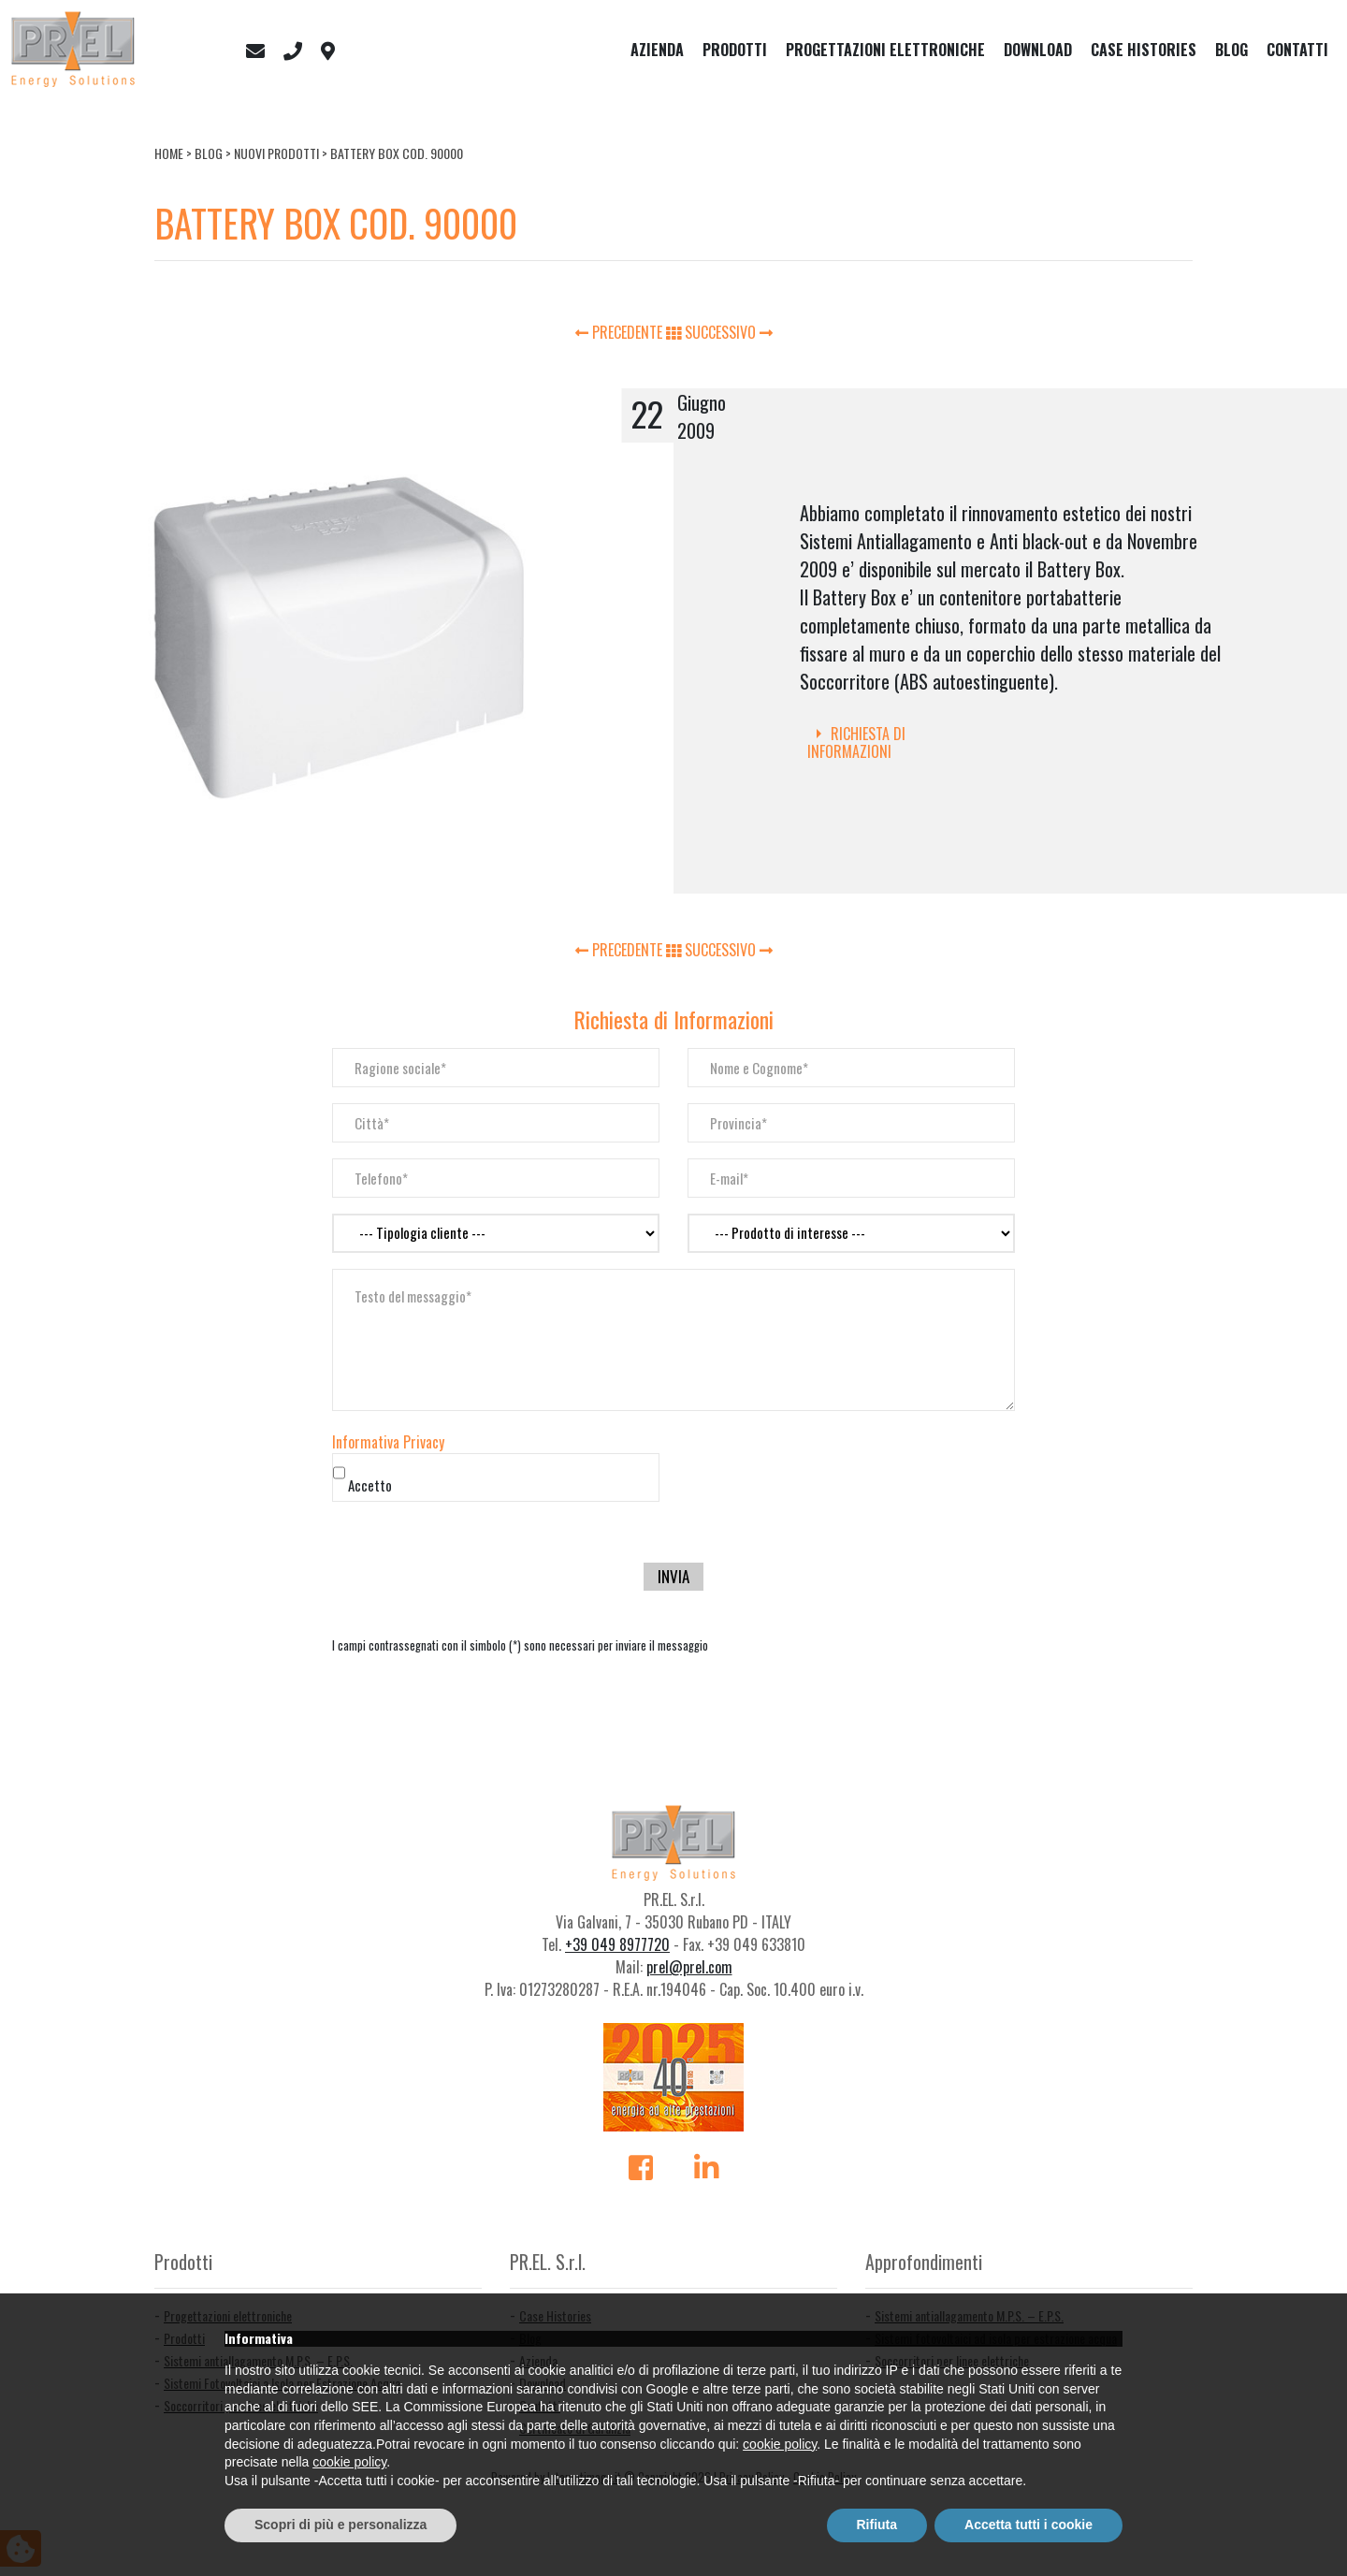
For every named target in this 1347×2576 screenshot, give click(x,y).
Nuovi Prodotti (276, 153)
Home (168, 153)
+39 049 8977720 (617, 1944)
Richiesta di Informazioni (856, 742)
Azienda (657, 49)
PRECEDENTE (620, 332)
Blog (1231, 49)
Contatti (1297, 49)
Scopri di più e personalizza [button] (340, 2524)
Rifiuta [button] (877, 2524)
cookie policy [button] (780, 2444)
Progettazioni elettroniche (885, 49)
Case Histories (1143, 49)
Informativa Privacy (388, 1442)
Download (1038, 49)
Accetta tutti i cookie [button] (1028, 2524)
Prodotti (734, 49)
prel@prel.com (689, 1967)
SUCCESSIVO (729, 332)
